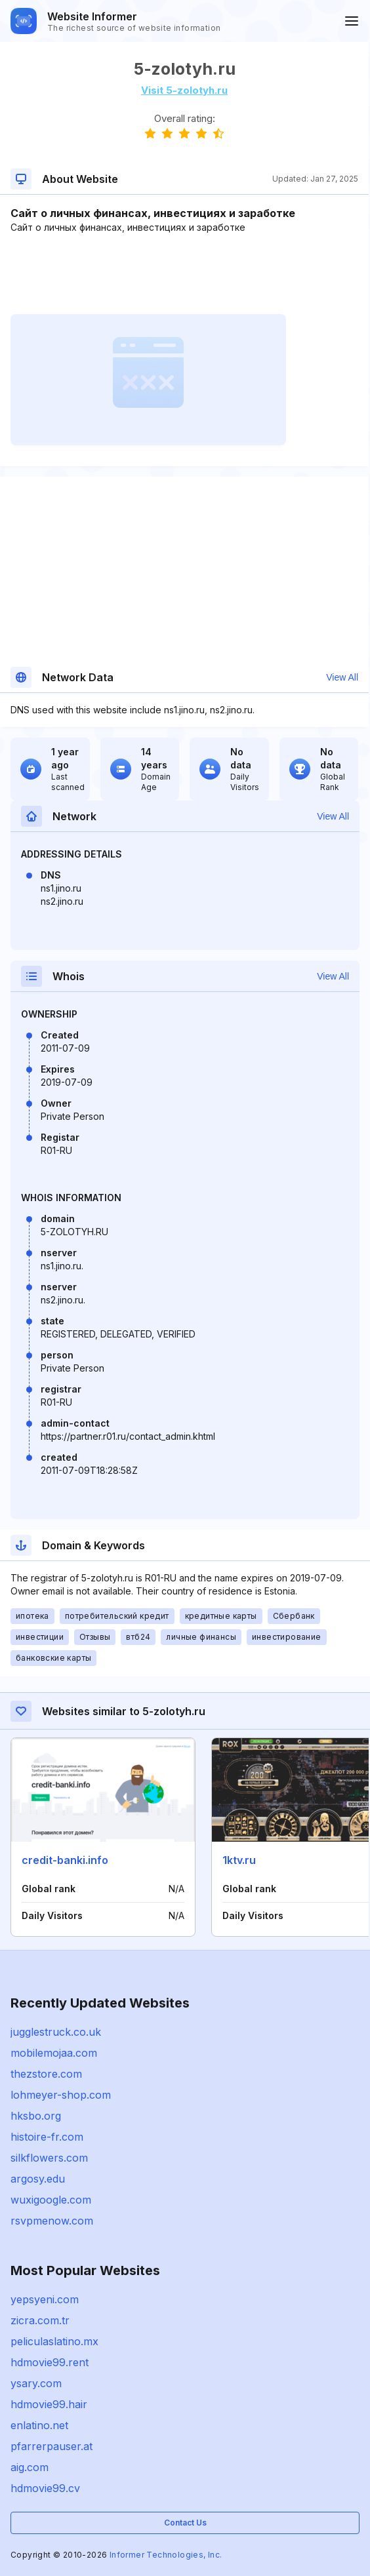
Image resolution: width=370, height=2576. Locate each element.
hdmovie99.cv (45, 2488)
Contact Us (185, 2522)
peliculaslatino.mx (54, 2341)
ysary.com (36, 2383)
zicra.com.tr (40, 2320)
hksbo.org (35, 2115)
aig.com (29, 2467)
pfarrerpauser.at (51, 2446)
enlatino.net (39, 2425)
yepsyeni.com (44, 2299)
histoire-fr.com (46, 2136)
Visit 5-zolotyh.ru (184, 90)
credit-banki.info (65, 1860)
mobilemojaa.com (53, 2052)
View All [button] (342, 677)
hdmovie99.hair (48, 2404)
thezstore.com (46, 2073)
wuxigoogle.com (50, 2199)
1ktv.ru (239, 1860)
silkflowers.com (49, 2157)
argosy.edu (37, 2178)
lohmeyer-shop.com (60, 2094)
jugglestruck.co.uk (55, 2031)
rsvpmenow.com (51, 2220)
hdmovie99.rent (49, 2362)
